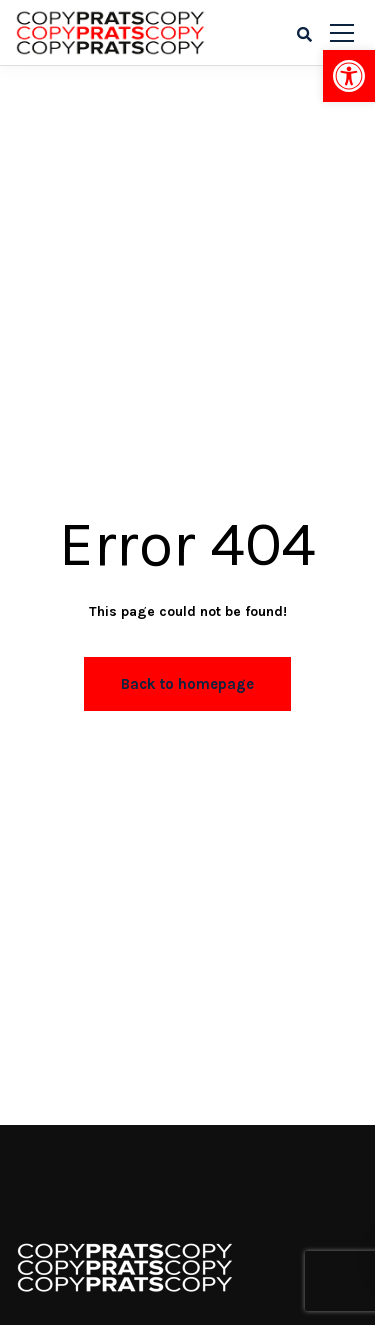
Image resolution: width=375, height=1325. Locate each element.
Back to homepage (187, 684)
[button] (349, 76)
